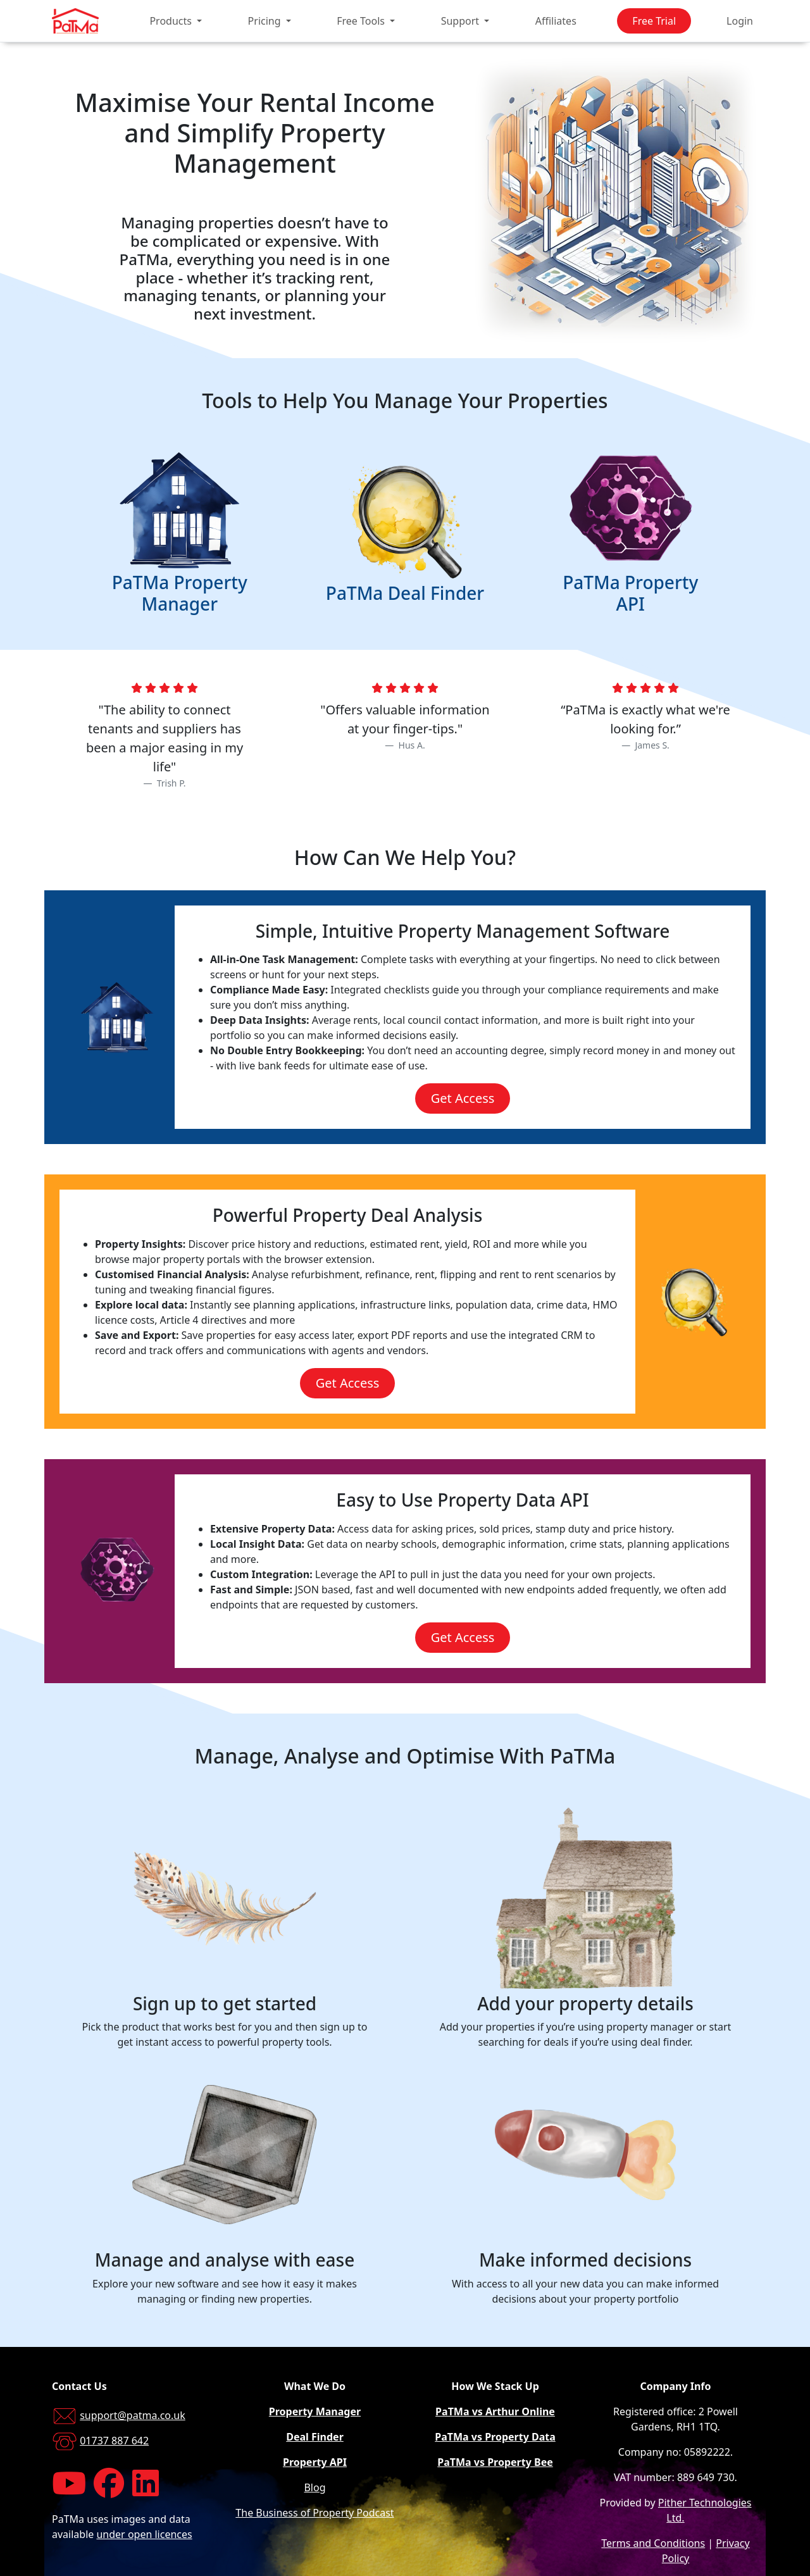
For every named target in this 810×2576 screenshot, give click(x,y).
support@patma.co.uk (132, 2415)
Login (739, 21)
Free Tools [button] (362, 21)
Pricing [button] (266, 21)
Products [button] (171, 21)
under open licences (144, 2534)
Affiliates (555, 21)
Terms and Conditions (653, 2543)
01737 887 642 (114, 2441)
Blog (314, 2487)
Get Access (463, 1098)
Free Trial (654, 21)
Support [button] (461, 21)
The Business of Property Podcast (314, 2513)
